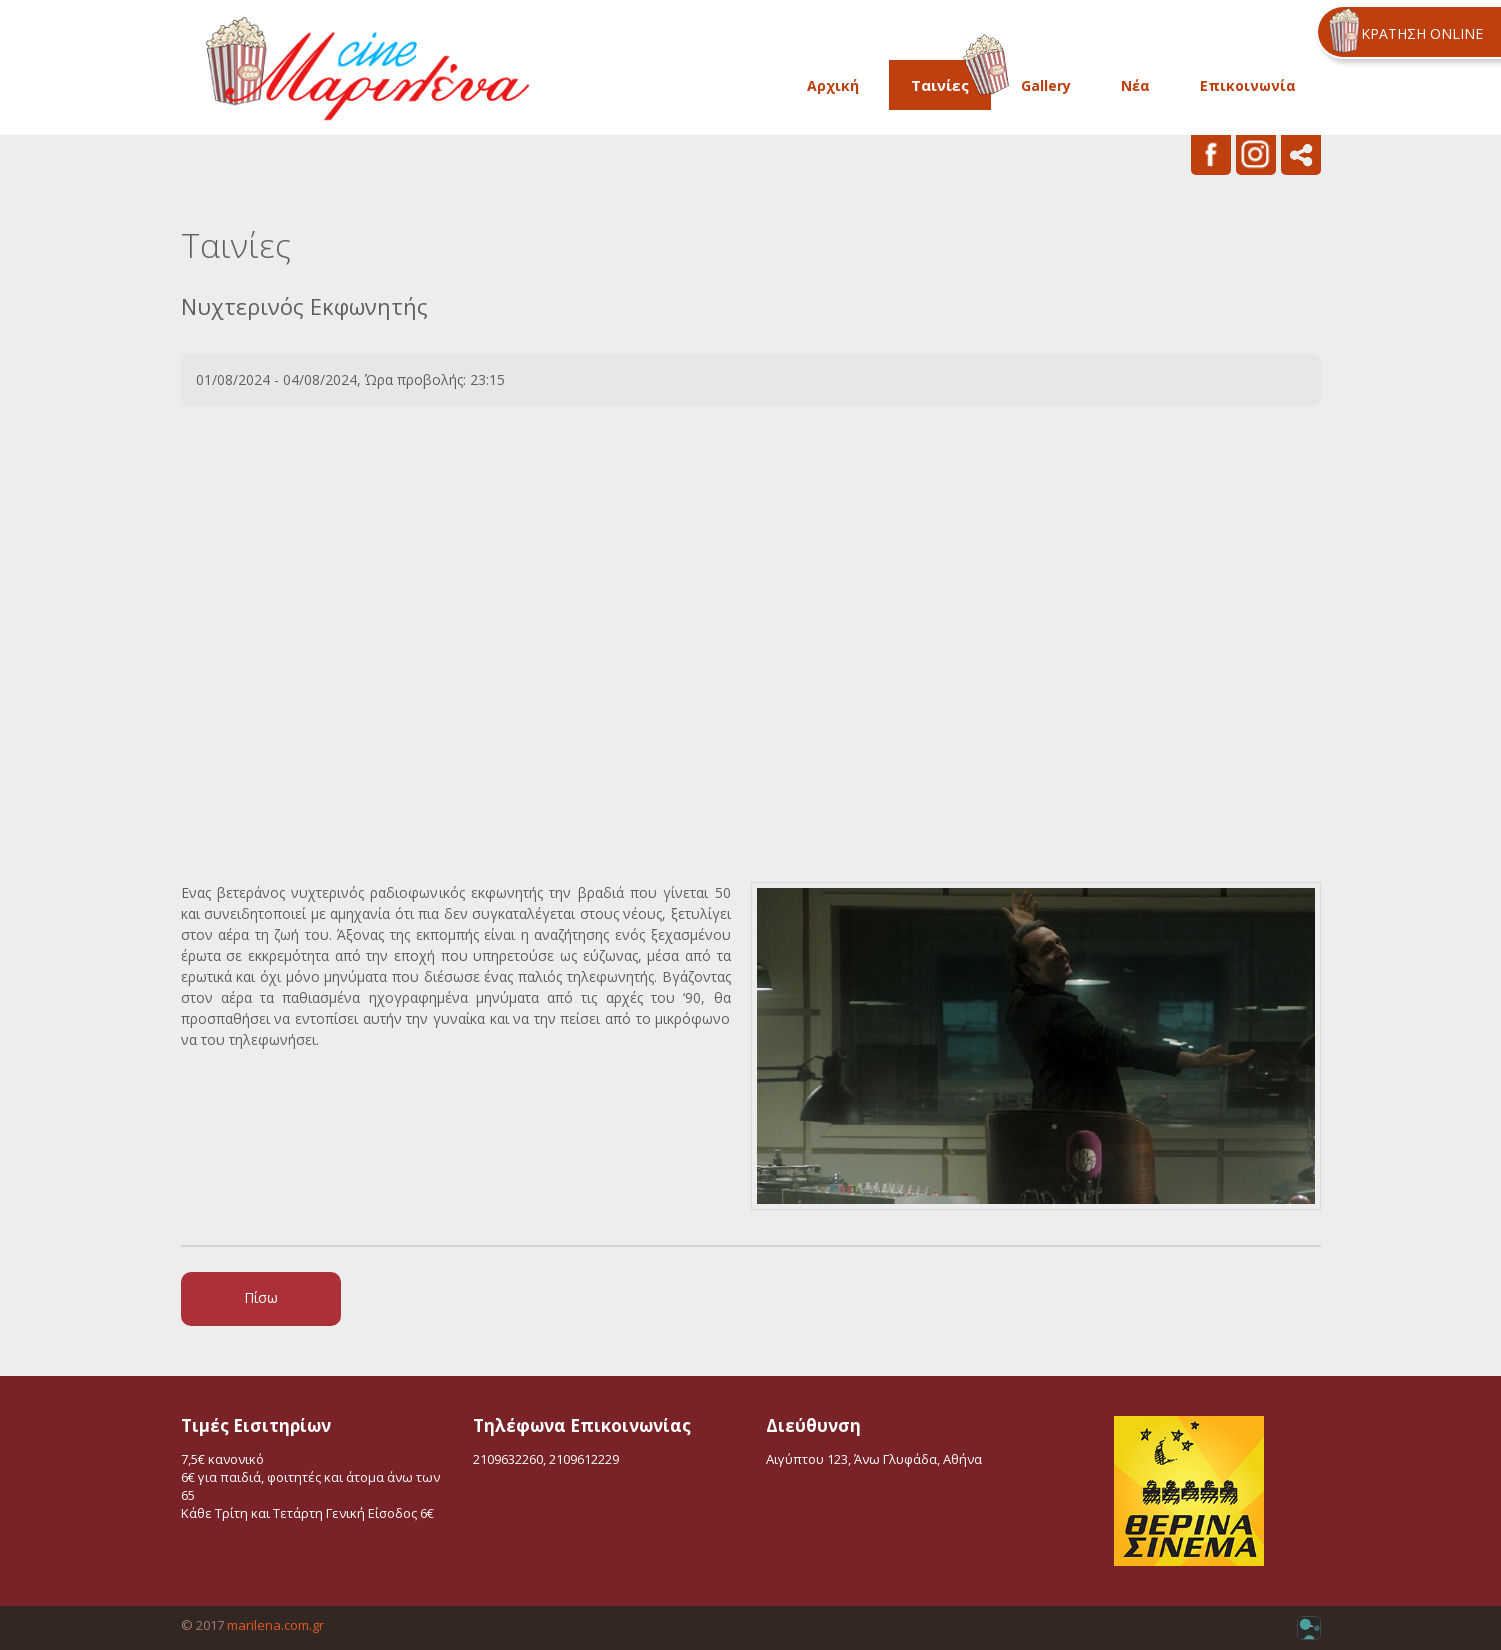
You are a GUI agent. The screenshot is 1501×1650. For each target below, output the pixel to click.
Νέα (1135, 85)
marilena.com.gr (275, 1625)
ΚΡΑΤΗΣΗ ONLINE (1422, 33)
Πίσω (261, 1297)
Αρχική (833, 85)
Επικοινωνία (1248, 85)
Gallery (1046, 85)
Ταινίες (940, 85)
